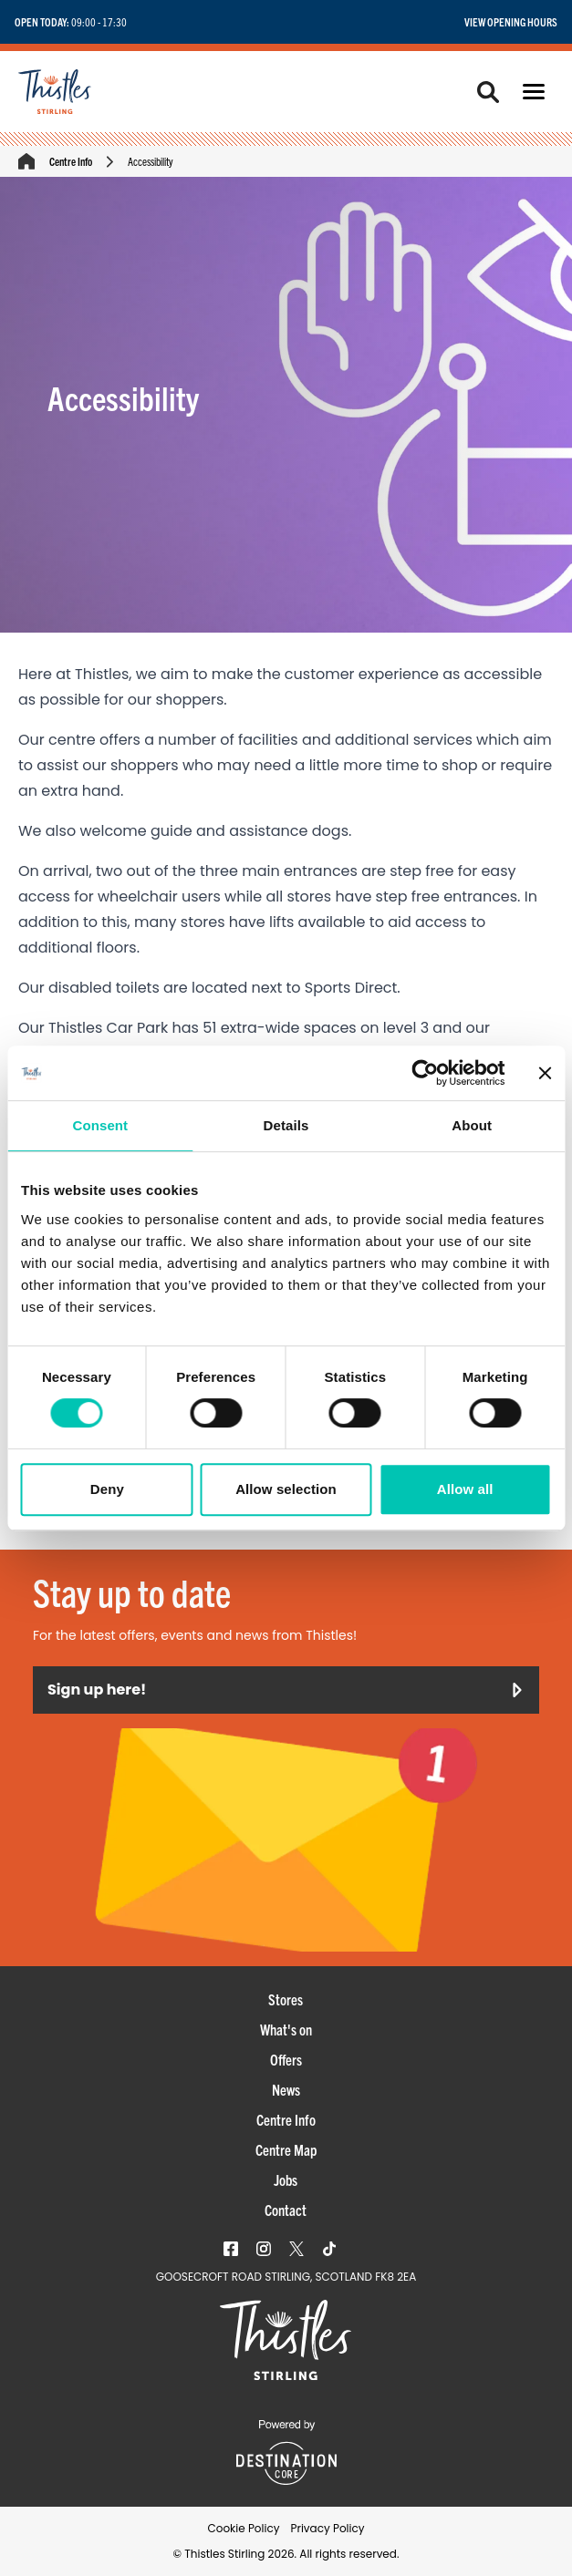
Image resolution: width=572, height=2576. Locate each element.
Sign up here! (286, 1689)
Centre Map (286, 2149)
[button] (534, 91)
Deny (107, 1489)
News (286, 2089)
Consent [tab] (100, 1125)
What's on (286, 2029)
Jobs (285, 2179)
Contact (286, 2209)
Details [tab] (286, 1125)
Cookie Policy (243, 2528)
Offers (286, 2059)
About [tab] (472, 1125)
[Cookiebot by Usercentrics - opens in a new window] (424, 1073)
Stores (285, 1999)
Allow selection (286, 1489)
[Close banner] (544, 1072)
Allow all (465, 1489)
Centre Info (70, 161)
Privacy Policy (327, 2528)
